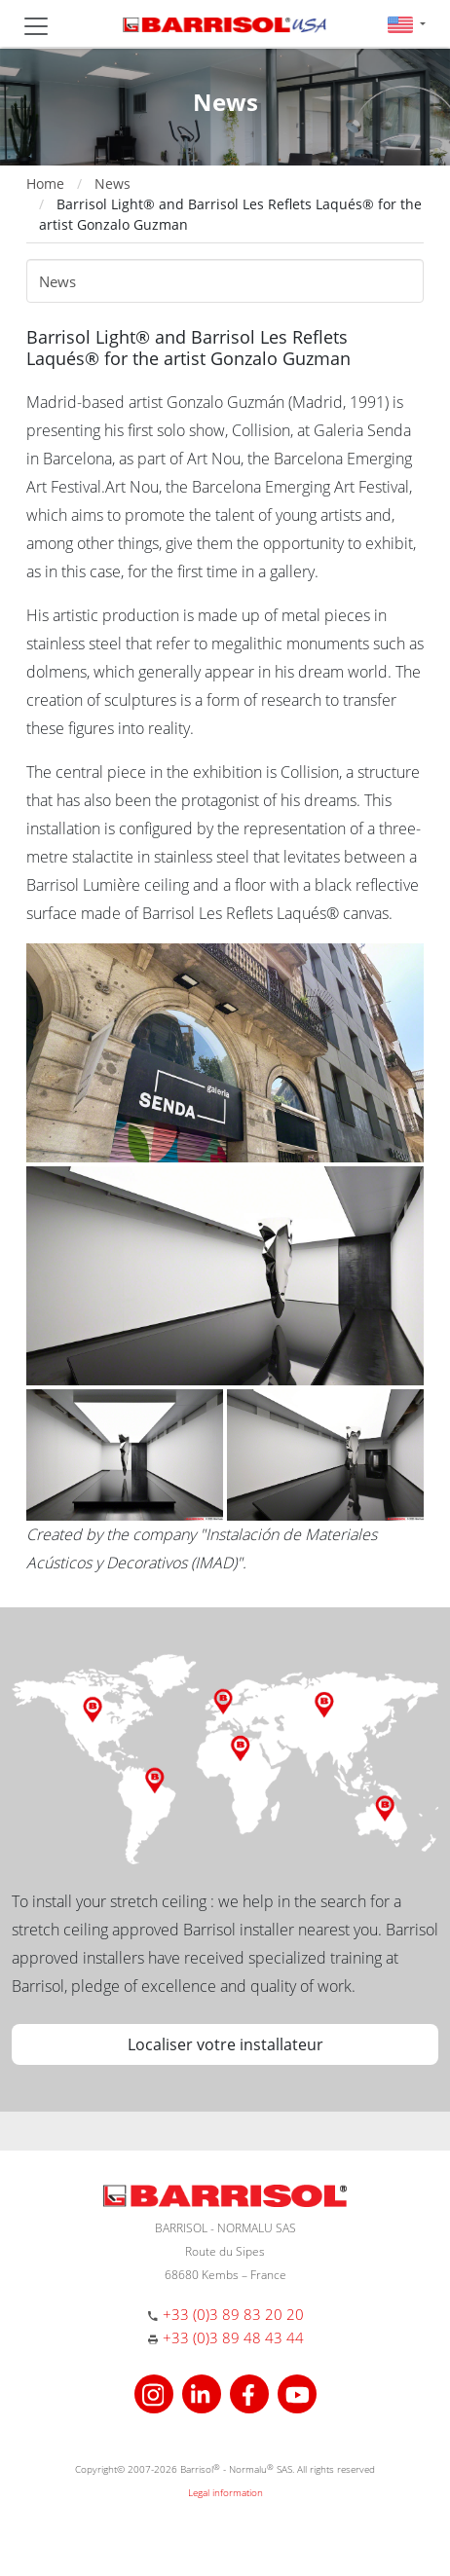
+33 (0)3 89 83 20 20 (233, 2314)
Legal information (225, 2492)
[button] (406, 24)
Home (45, 183)
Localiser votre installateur (225, 2044)
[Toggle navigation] (36, 26)
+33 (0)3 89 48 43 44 (233, 2337)
